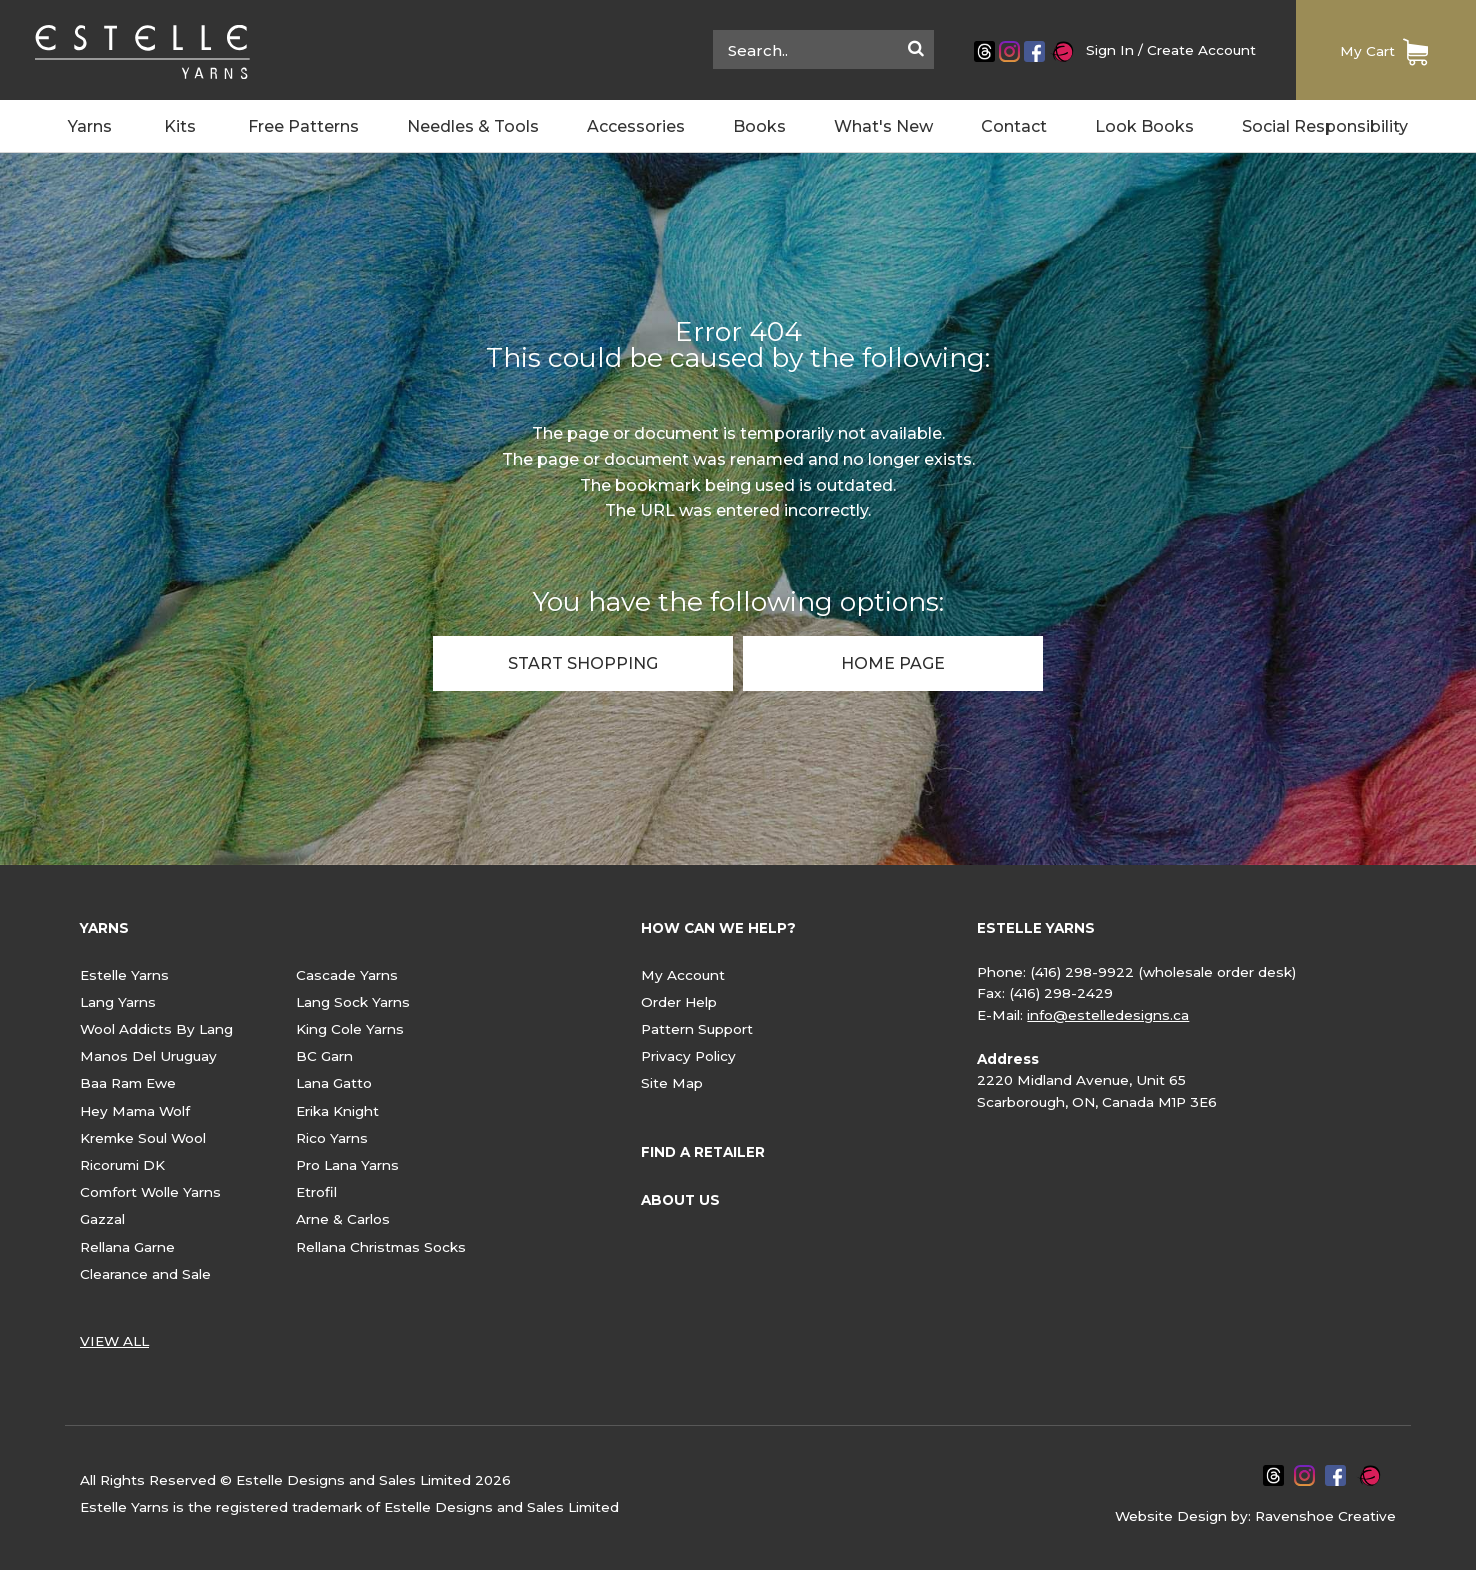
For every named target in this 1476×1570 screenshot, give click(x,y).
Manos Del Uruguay (148, 1056)
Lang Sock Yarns (353, 1002)
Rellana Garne (127, 1247)
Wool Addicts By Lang (156, 1029)
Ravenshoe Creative (1325, 1516)
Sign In (1110, 50)
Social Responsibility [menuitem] (1325, 127)
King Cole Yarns (350, 1029)
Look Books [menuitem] (1144, 127)
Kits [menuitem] (180, 127)
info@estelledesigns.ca (1108, 1015)
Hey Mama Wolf (135, 1111)
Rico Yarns (332, 1138)
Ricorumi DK (122, 1165)
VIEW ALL (114, 1341)
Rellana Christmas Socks (381, 1247)
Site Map (672, 1083)
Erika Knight (337, 1111)
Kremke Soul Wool (143, 1138)
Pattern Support (697, 1029)
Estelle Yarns (124, 975)
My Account (683, 975)
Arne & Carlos (343, 1219)
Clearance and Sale (145, 1274)
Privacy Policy (688, 1056)
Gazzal (102, 1219)
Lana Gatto (334, 1083)
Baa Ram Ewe (128, 1083)
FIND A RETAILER (703, 1152)
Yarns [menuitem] (90, 127)
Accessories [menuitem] (636, 127)
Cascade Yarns (347, 975)
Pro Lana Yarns (347, 1165)
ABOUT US (680, 1200)
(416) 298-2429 (1061, 993)
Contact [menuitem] (1014, 127)
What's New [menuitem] (883, 127)
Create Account (1201, 50)
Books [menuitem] (759, 127)
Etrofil (316, 1192)
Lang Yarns (118, 1002)
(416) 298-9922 (1082, 972)
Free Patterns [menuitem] (303, 127)
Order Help (679, 1002)
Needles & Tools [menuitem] (473, 127)
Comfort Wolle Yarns (150, 1192)
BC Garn (324, 1056)
